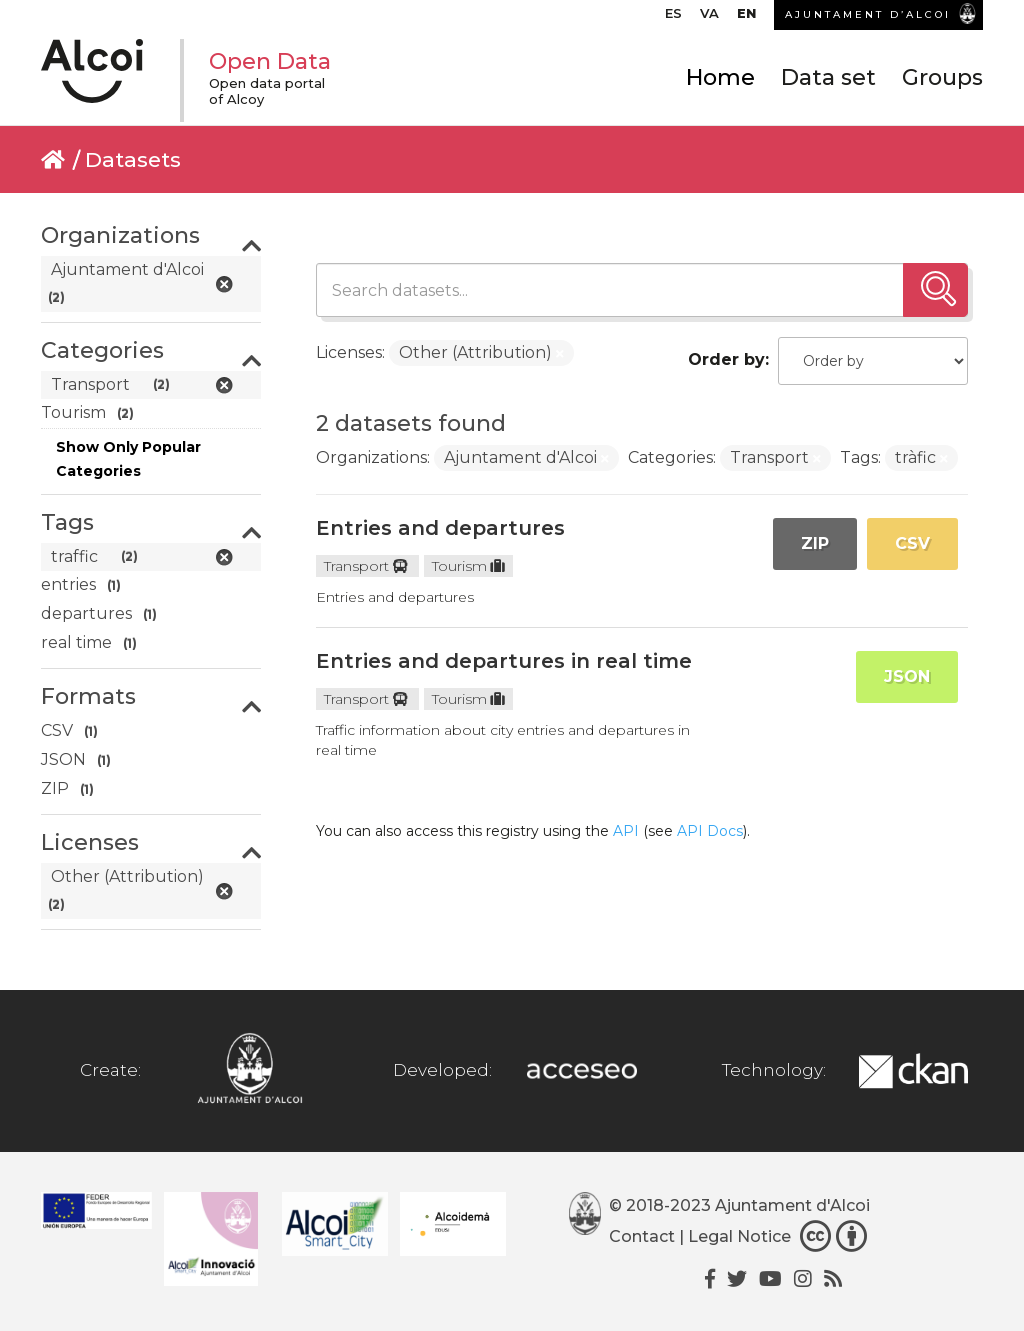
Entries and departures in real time (504, 661)
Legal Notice (739, 1237)
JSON (907, 676)
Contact (642, 1237)
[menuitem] (673, 18)
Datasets (133, 159)
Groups (942, 77)
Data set (828, 77)
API (626, 831)
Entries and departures (440, 528)
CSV (912, 543)
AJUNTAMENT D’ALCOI (868, 14)
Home (720, 77)
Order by (726, 359)
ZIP (815, 543)
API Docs (710, 831)
